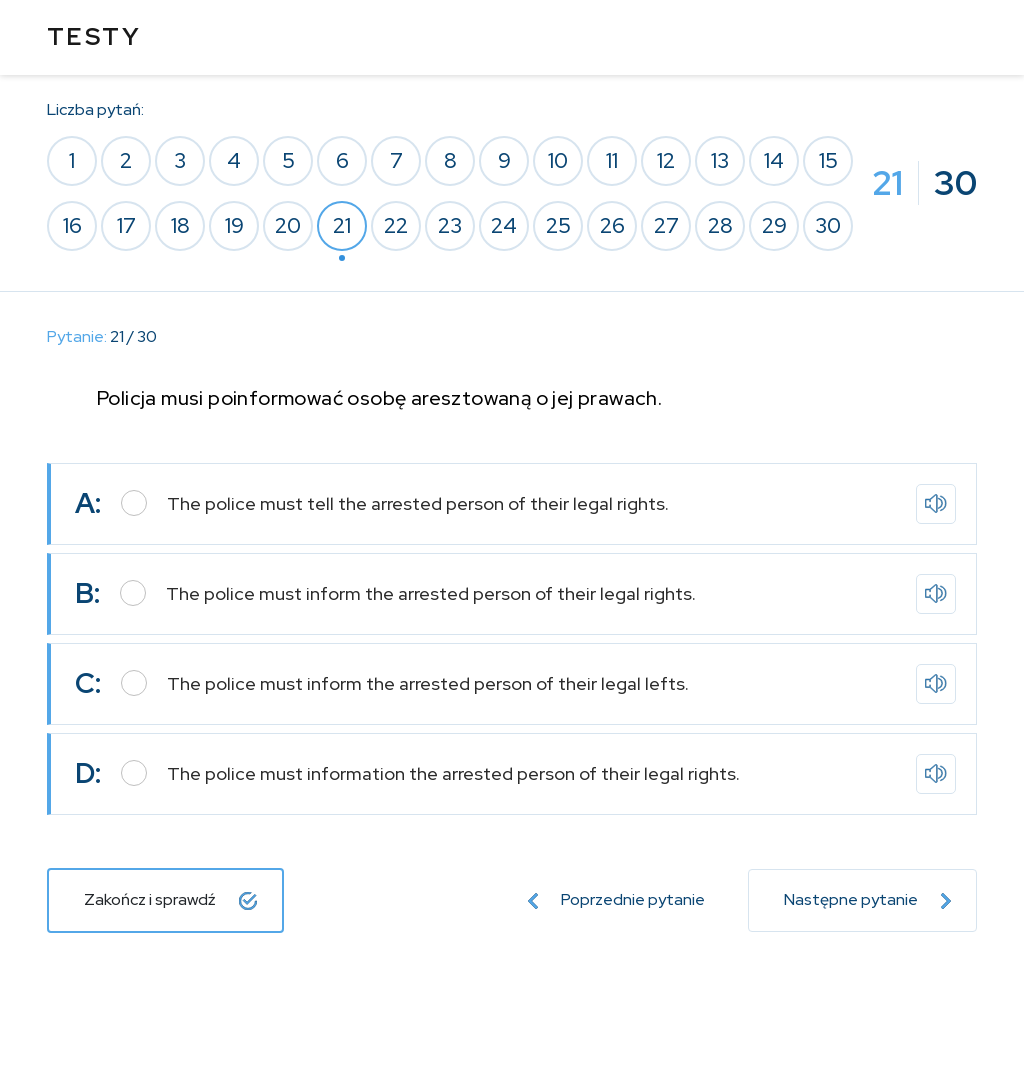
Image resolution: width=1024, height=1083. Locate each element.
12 (666, 160)
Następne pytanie (867, 899)
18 (180, 225)
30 (828, 225)
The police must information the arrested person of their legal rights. (453, 773)
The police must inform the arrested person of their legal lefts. (428, 683)
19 (234, 225)
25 (558, 225)
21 (342, 225)
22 (396, 225)
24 (504, 225)
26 (612, 225)
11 (612, 160)
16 (72, 225)
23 (450, 225)
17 (126, 225)
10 (558, 160)
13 (720, 160)
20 (288, 225)
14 (774, 160)
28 (720, 225)
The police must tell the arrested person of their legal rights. (418, 503)
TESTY (94, 36)
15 (828, 160)
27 (666, 225)
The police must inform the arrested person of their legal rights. (431, 593)
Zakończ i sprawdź (170, 899)
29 (774, 225)
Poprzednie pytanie (616, 899)
